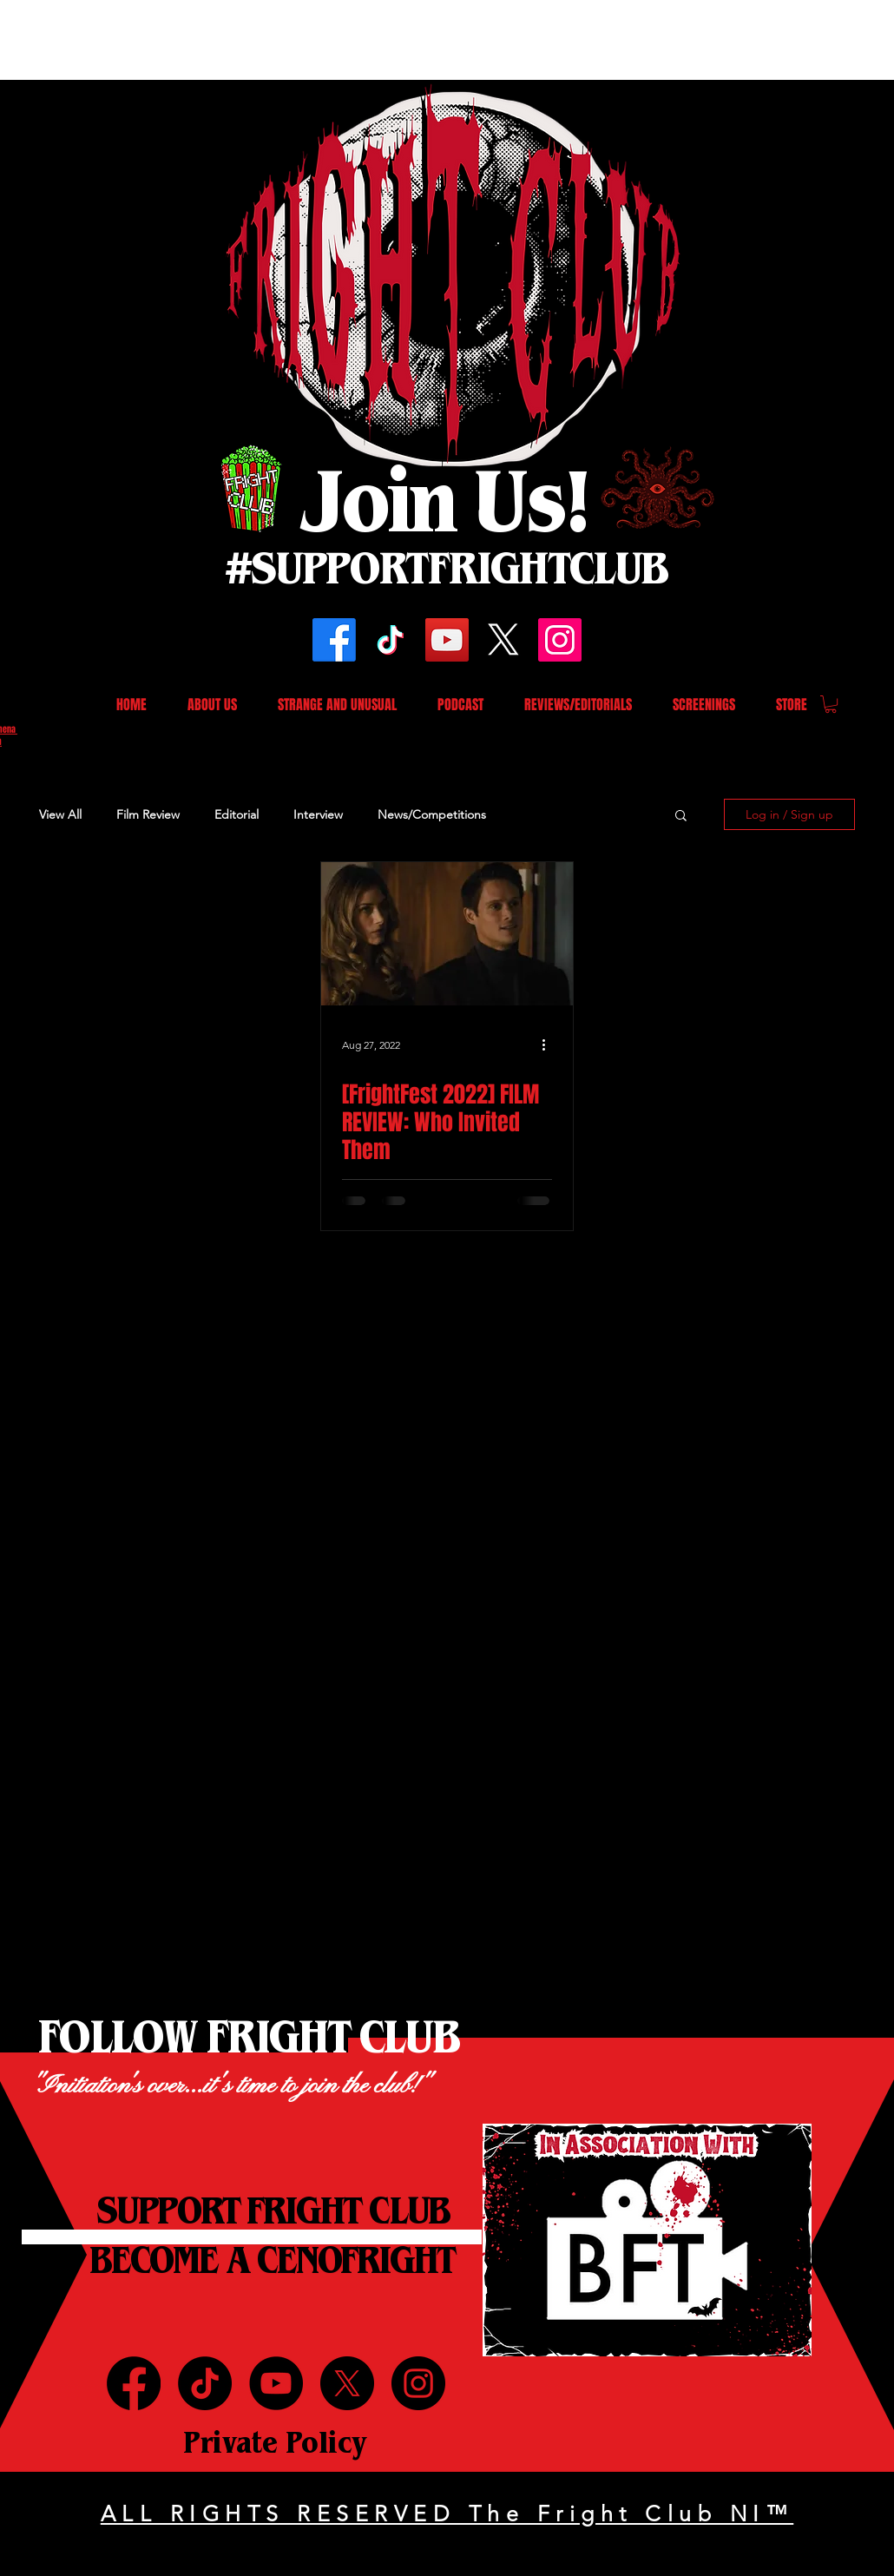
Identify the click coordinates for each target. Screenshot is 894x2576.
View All (60, 814)
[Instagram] (560, 640)
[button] (830, 704)
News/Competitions (432, 814)
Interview (318, 814)
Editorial (236, 814)
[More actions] (549, 1044)
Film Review (148, 814)
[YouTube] (447, 640)
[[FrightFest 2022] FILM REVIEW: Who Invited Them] (447, 933)
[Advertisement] (316, 39)
